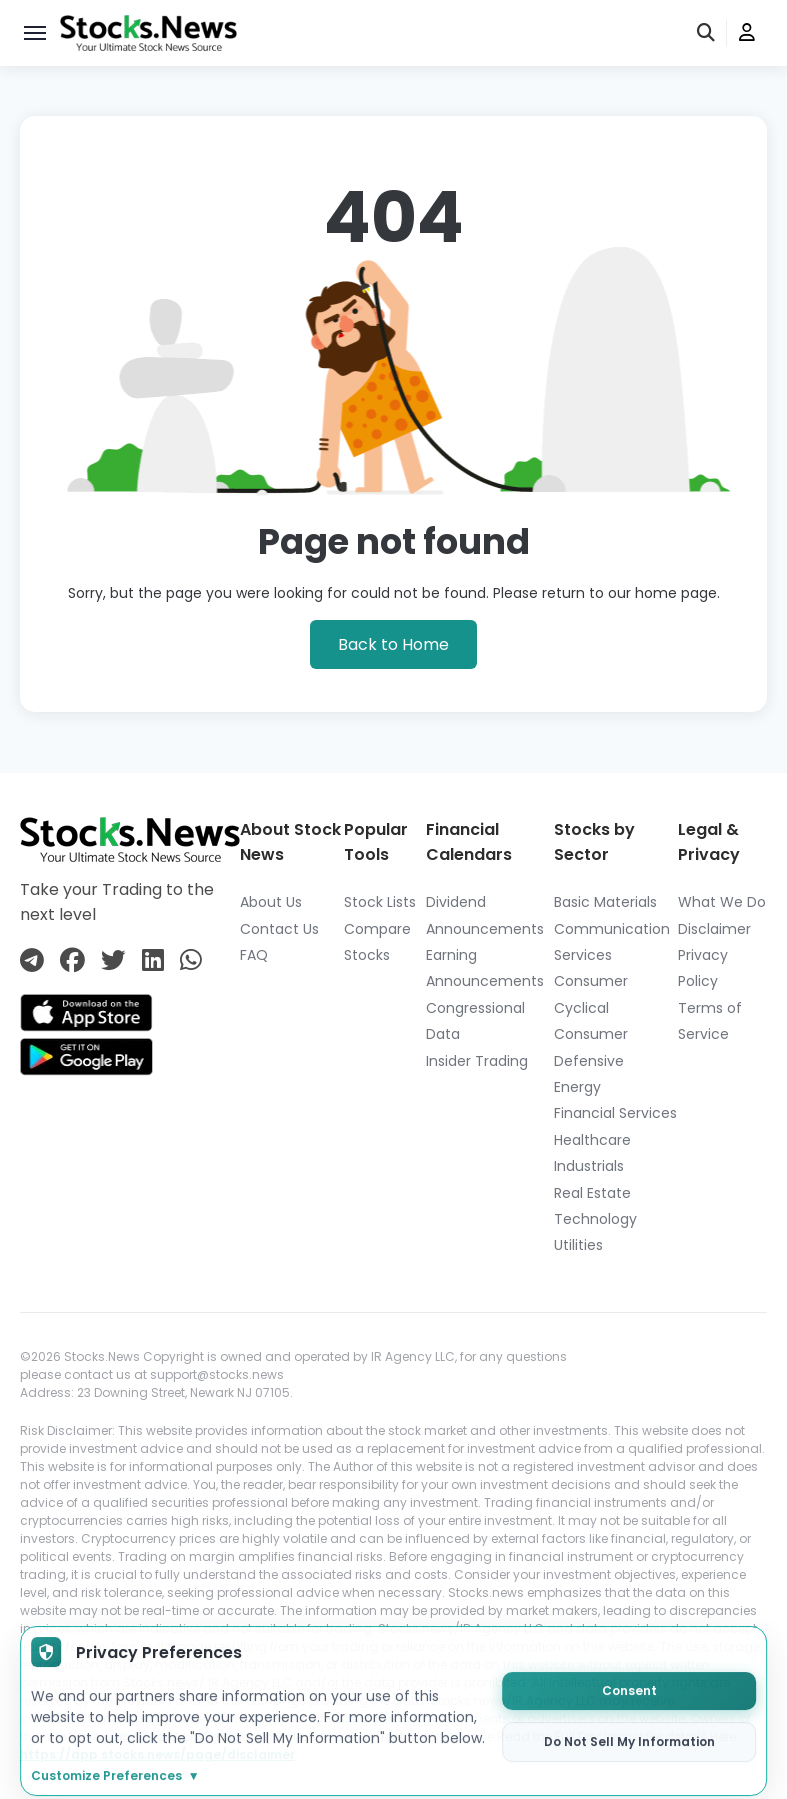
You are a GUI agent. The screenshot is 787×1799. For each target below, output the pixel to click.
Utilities (578, 1245)
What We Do (722, 902)
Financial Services (615, 1113)
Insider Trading (477, 1061)
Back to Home (393, 644)
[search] (707, 33)
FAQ (254, 955)
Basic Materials (605, 902)
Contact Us (279, 929)
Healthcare (592, 1140)
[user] (747, 33)
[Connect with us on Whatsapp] (191, 960)
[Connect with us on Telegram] (32, 960)
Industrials (589, 1166)
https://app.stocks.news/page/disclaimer (157, 1754)
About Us (271, 902)
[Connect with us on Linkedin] (153, 960)
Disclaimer (714, 929)
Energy (577, 1087)
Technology (595, 1219)
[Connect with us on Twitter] (113, 960)
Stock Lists (380, 902)
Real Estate (592, 1193)
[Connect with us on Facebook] (72, 960)
